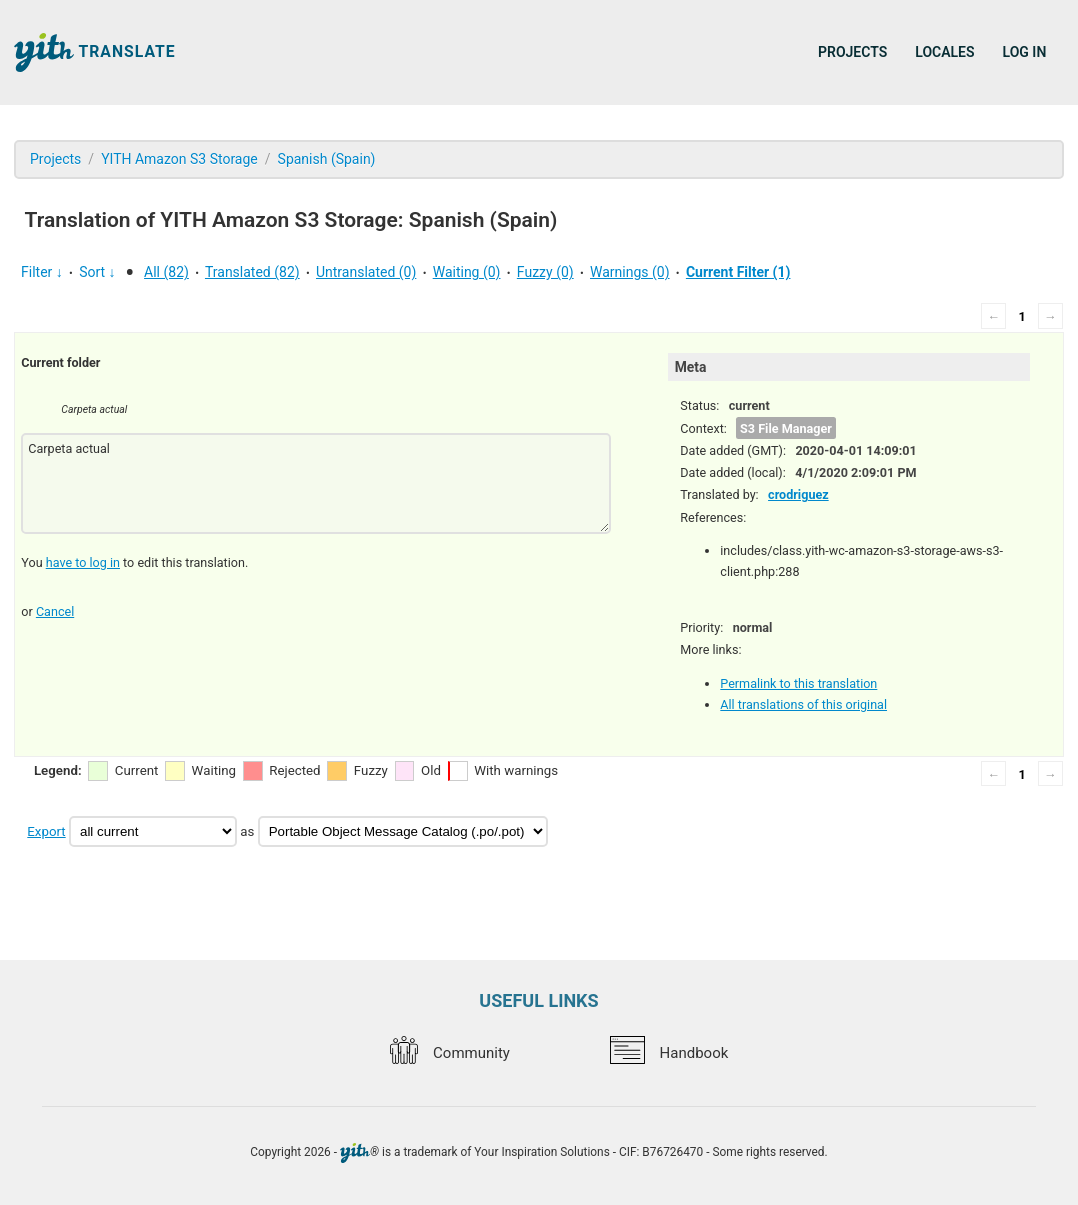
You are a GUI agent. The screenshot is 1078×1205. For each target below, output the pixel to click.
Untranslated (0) (366, 272)
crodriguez (798, 494)
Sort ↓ (97, 272)
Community (450, 1053)
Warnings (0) (630, 272)
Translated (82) (252, 272)
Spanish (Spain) (327, 159)
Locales (944, 52)
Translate (95, 52)
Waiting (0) (467, 272)
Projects (852, 52)
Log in (1025, 52)
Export (46, 831)
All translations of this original (803, 704)
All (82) (166, 272)
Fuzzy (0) (545, 272)
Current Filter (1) (738, 272)
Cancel (55, 611)
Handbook (669, 1053)
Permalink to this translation (798, 683)
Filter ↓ (42, 272)
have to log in (83, 562)
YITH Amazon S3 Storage (179, 159)
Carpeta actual (316, 483)
